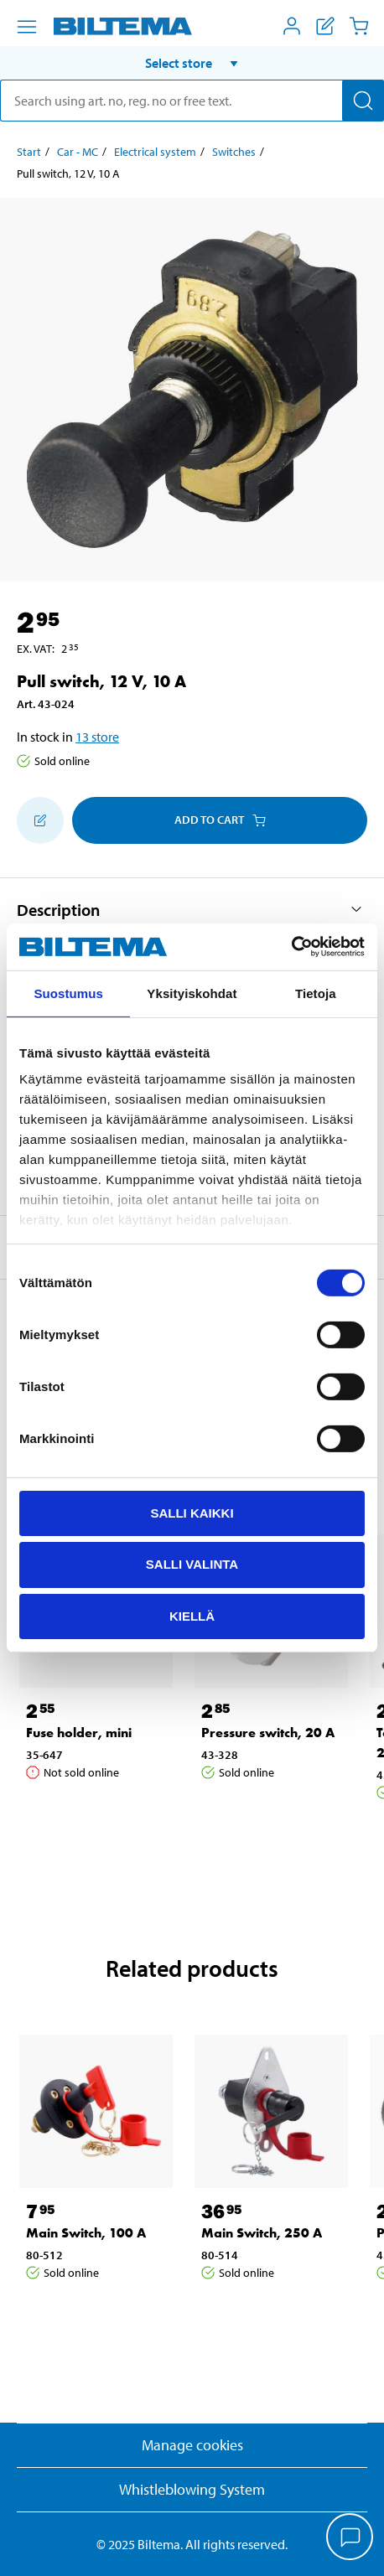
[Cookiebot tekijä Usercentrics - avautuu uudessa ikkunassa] (291, 947)
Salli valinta (192, 1564)
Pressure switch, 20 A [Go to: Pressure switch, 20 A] (268, 1732)
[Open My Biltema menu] (292, 26)
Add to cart (220, 819)
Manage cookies (192, 2444)
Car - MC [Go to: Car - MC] (77, 151)
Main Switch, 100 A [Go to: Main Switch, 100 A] (86, 2233)
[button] (192, 63)
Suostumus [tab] (68, 992)
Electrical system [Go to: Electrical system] (155, 151)
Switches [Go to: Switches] (234, 151)
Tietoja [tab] (315, 992)
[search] (192, 101)
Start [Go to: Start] (29, 151)
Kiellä (192, 1616)
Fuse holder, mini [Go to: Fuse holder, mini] (79, 1732)
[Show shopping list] (325, 26)
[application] (350, 2538)
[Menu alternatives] (27, 27)
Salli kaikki (191, 1512)
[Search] (363, 101)
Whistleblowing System (192, 2489)
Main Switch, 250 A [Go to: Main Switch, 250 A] (261, 2233)
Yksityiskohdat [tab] (191, 992)
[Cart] (359, 26)
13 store (97, 736)
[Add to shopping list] (40, 820)
